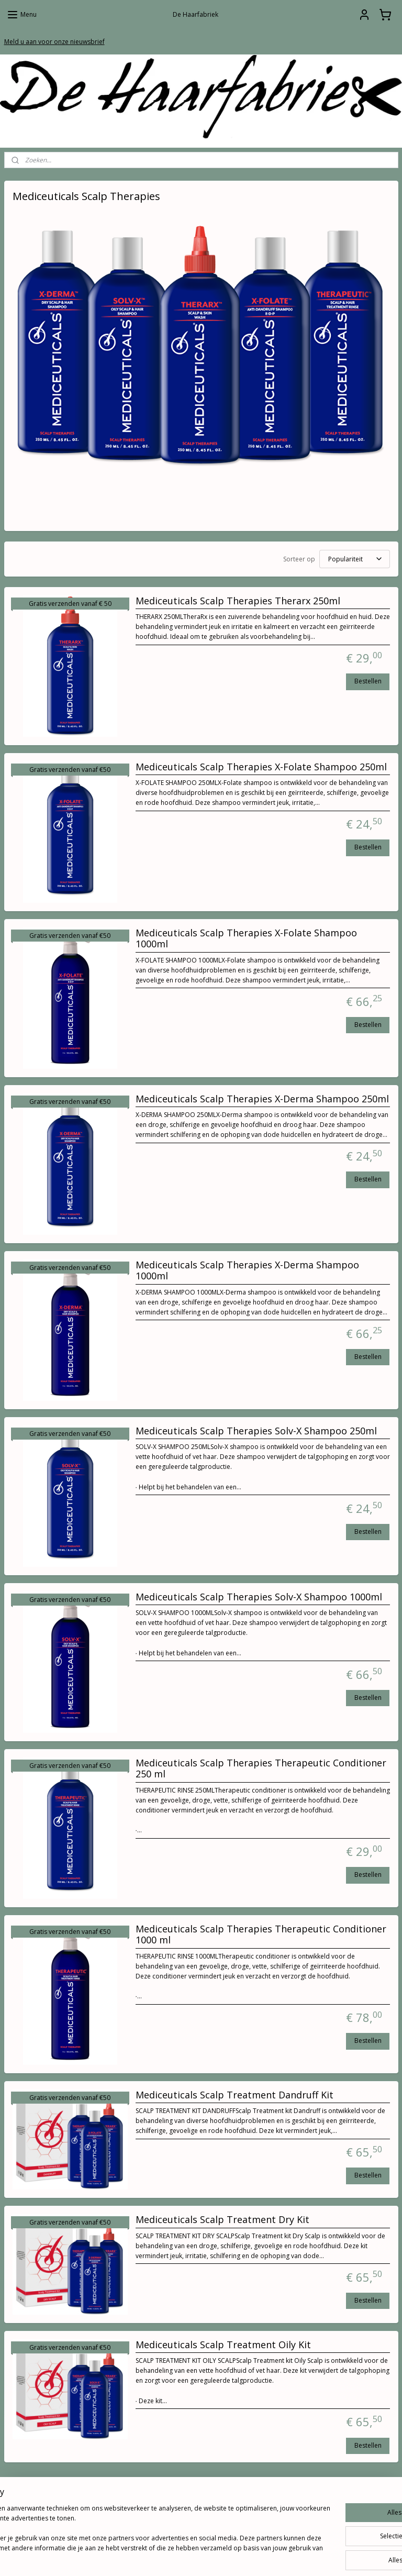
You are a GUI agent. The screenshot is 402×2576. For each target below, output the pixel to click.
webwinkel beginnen (225, 2557)
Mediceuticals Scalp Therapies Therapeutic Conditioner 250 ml (261, 1768)
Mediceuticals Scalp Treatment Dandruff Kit (234, 2094)
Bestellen (368, 681)
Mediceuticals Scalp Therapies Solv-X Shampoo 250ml (256, 1430)
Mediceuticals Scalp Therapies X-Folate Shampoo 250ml (261, 766)
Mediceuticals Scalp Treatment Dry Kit (222, 2220)
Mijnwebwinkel (316, 2557)
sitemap (163, 2557)
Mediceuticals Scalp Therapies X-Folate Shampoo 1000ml (246, 938)
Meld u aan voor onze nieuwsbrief (54, 41)
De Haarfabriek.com (311, 2500)
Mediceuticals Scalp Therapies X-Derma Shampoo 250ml (262, 1098)
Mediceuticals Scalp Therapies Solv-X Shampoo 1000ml (259, 1596)
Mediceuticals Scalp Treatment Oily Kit (223, 2344)
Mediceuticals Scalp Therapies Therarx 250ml (238, 600)
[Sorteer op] (354, 558)
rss (185, 2557)
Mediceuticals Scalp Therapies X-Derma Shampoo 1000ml (247, 1270)
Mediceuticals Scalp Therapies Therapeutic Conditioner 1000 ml (261, 1934)
